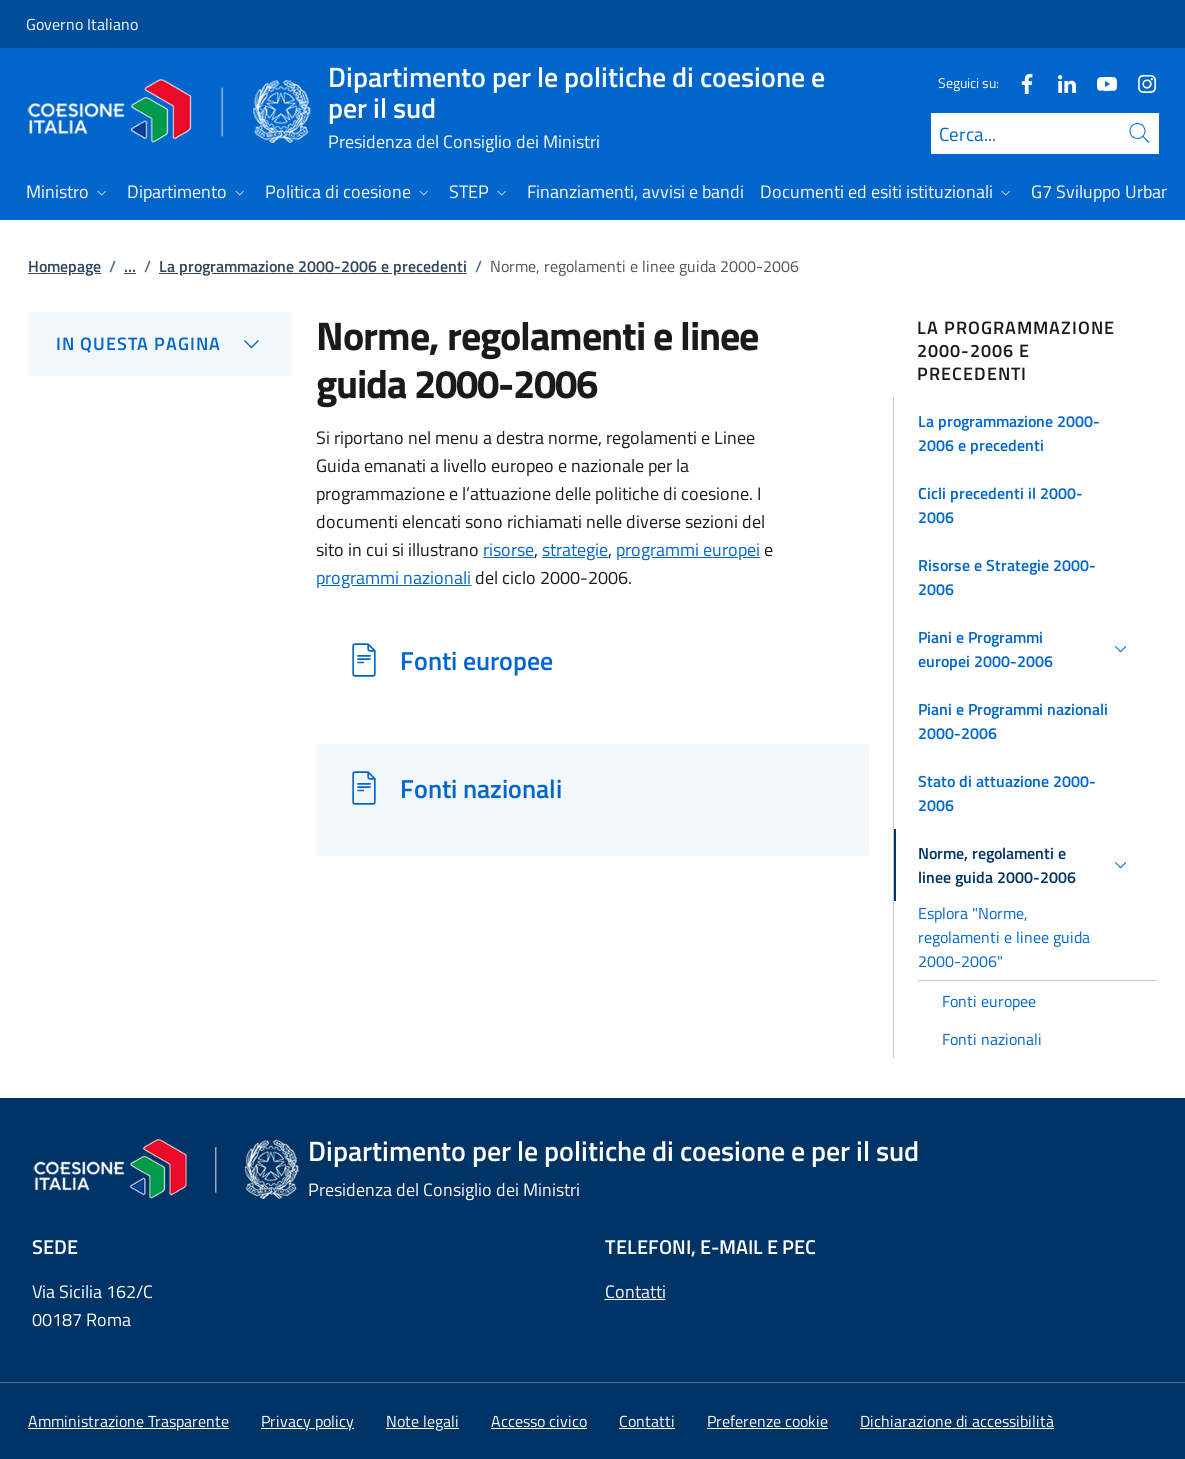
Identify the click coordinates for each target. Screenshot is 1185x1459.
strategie (575, 549)
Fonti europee (476, 660)
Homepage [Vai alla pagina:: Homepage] (64, 266)
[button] (1025, 433)
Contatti (635, 1291)
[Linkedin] (1059, 82)
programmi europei (688, 549)
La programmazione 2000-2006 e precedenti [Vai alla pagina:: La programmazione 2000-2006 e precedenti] (313, 266)
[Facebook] (1019, 82)
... (130, 266)
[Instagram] (1139, 82)
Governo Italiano (82, 24)
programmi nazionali (393, 577)
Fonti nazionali (481, 788)
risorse (508, 549)
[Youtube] (1099, 82)
